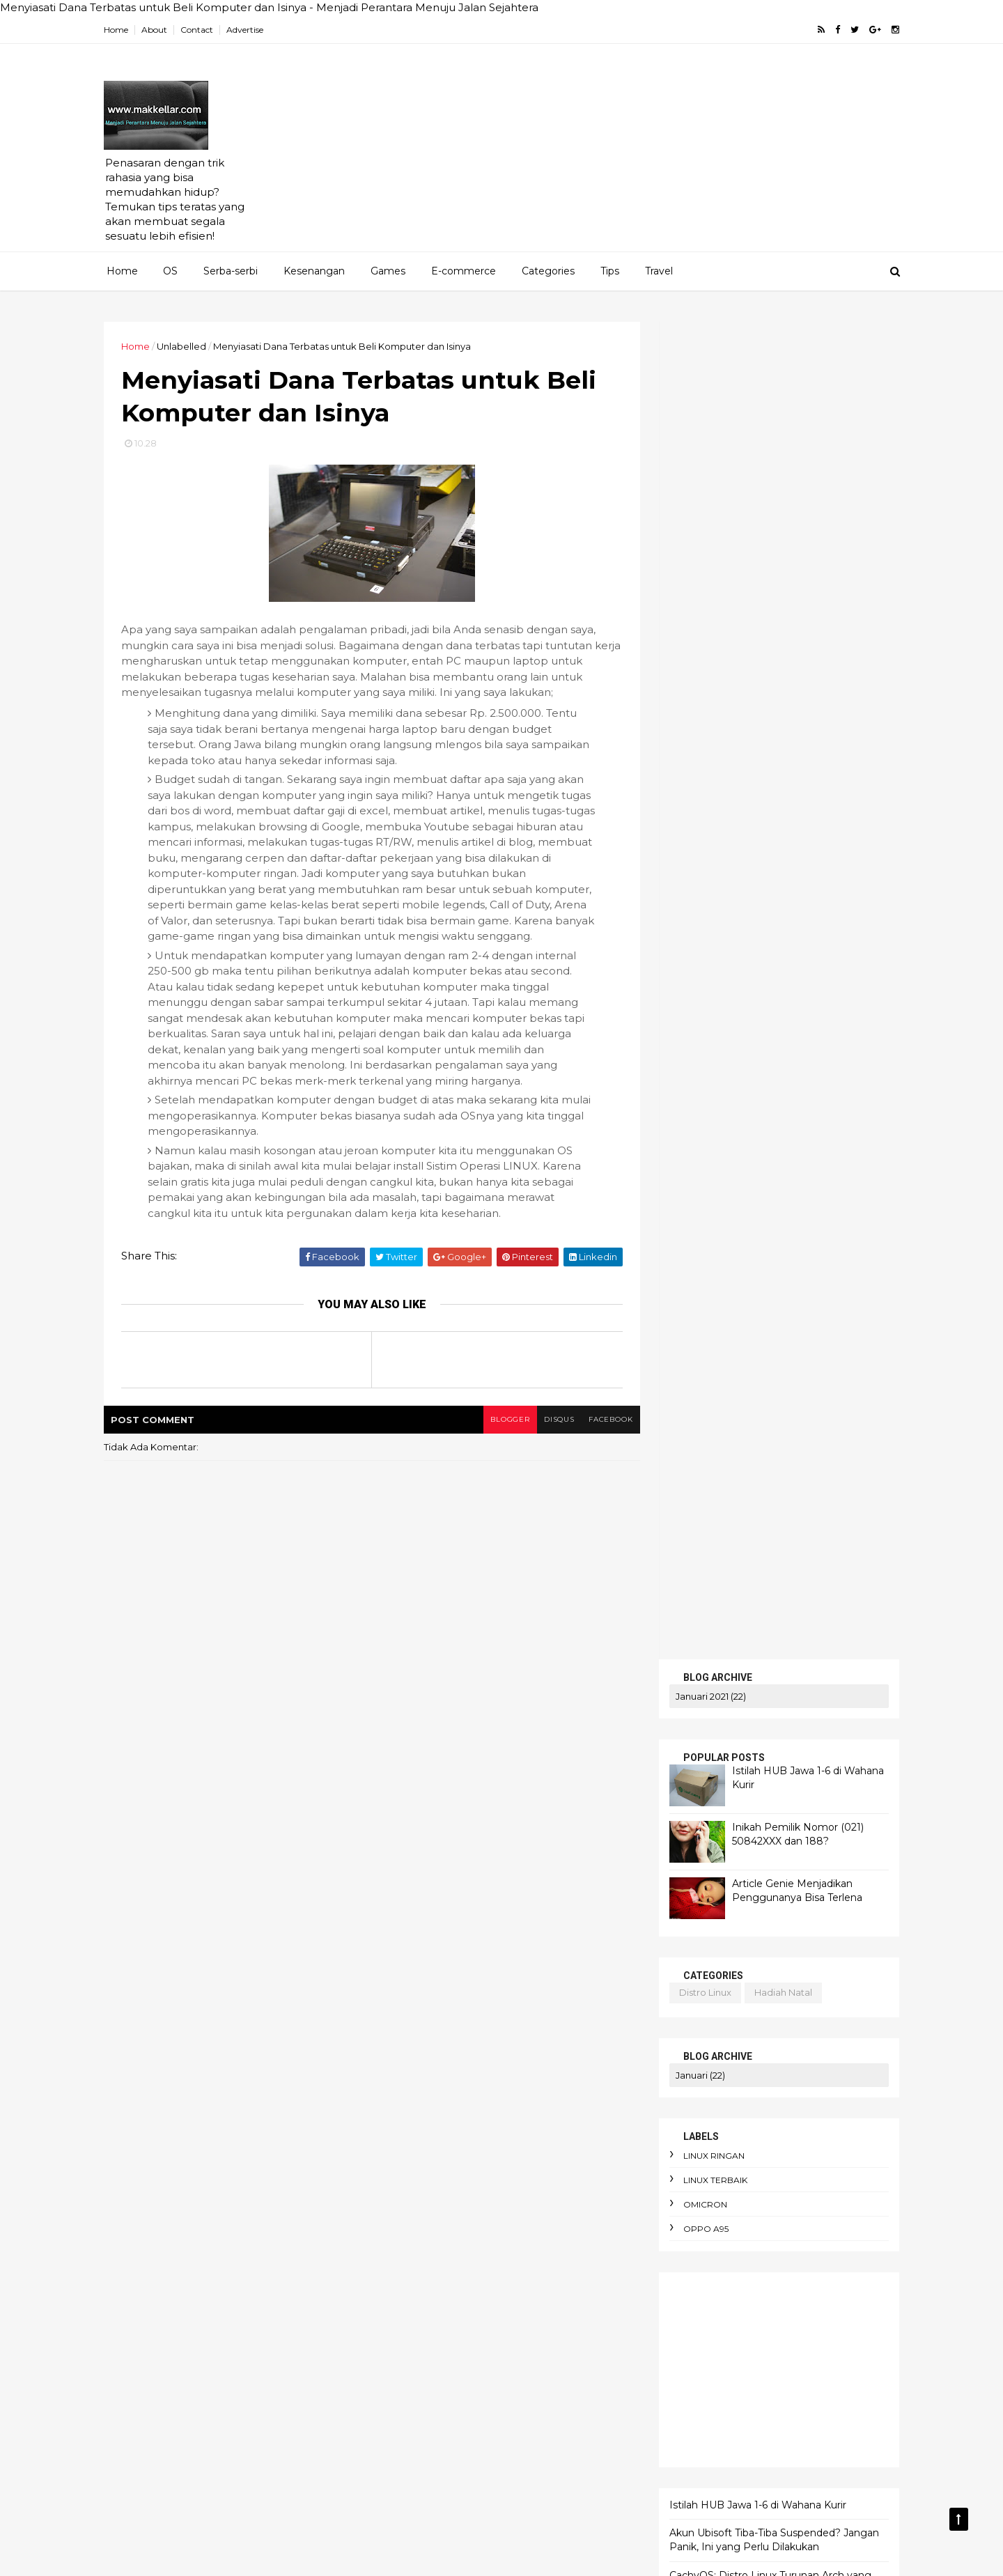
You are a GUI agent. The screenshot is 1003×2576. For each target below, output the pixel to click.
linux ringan (709, 818)
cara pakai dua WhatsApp (443, 2498)
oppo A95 (701, 891)
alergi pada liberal (532, 2113)
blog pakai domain (785, 1514)
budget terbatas (521, 2354)
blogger (502, 1436)
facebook (604, 1436)
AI (578, 1920)
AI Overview (570, 1944)
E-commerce (463, 271)
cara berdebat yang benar (445, 2378)
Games (388, 271)
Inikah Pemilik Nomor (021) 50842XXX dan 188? (794, 496)
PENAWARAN (702, 1599)
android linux (699, 1514)
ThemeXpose (180, 2556)
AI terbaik (494, 1968)
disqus (552, 1436)
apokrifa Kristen (570, 2161)
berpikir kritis (414, 2330)
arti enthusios (414, 2185)
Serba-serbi (230, 271)
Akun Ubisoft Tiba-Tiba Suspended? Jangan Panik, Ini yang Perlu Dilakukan (770, 1202)
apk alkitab (485, 2161)
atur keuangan (497, 2209)
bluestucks (707, 1414)
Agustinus (560, 1968)
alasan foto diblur (425, 2113)
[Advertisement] (641, 153)
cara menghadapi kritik (437, 2450)
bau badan (543, 2257)
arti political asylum (510, 2185)
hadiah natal (779, 654)
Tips (609, 271)
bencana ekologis (425, 2305)
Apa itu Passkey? (422, 2016)
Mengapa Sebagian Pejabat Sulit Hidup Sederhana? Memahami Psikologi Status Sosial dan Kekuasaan (763, 1293)
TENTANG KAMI (707, 1659)
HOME (683, 1583)
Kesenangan (314, 271)
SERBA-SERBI (702, 1614)
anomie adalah (503, 2137)
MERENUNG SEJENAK (725, 1644)
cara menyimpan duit (433, 2474)
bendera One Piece (534, 2305)
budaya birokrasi (422, 2354)
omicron (701, 867)
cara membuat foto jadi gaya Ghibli (466, 2426)
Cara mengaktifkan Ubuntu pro (454, 2064)
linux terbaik (711, 842)
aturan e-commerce (431, 2234)
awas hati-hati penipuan (439, 2257)
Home (120, 29)
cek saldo (704, 1438)
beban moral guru (425, 2282)
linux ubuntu (788, 1528)
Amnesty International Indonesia (522, 1993)
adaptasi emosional (428, 2089)
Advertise (249, 29)
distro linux (701, 654)
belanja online (522, 2282)
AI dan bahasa (416, 1968)
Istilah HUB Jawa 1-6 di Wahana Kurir (753, 1167)
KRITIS (682, 1629)
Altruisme (405, 1993)
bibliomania (494, 2330)
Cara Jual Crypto (421, 2041)
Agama (400, 1920)
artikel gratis (713, 1389)
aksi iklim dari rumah (544, 2089)
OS (170, 271)
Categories (548, 271)
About (158, 29)
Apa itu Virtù (510, 2016)
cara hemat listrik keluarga (447, 2402)
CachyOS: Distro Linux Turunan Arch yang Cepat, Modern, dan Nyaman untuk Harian (768, 1244)
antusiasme (410, 2161)
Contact (201, 29)
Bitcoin (576, 2016)
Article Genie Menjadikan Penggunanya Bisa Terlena (793, 553)
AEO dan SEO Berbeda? (495, 1920)
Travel (659, 271)
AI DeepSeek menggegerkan (452, 1944)
